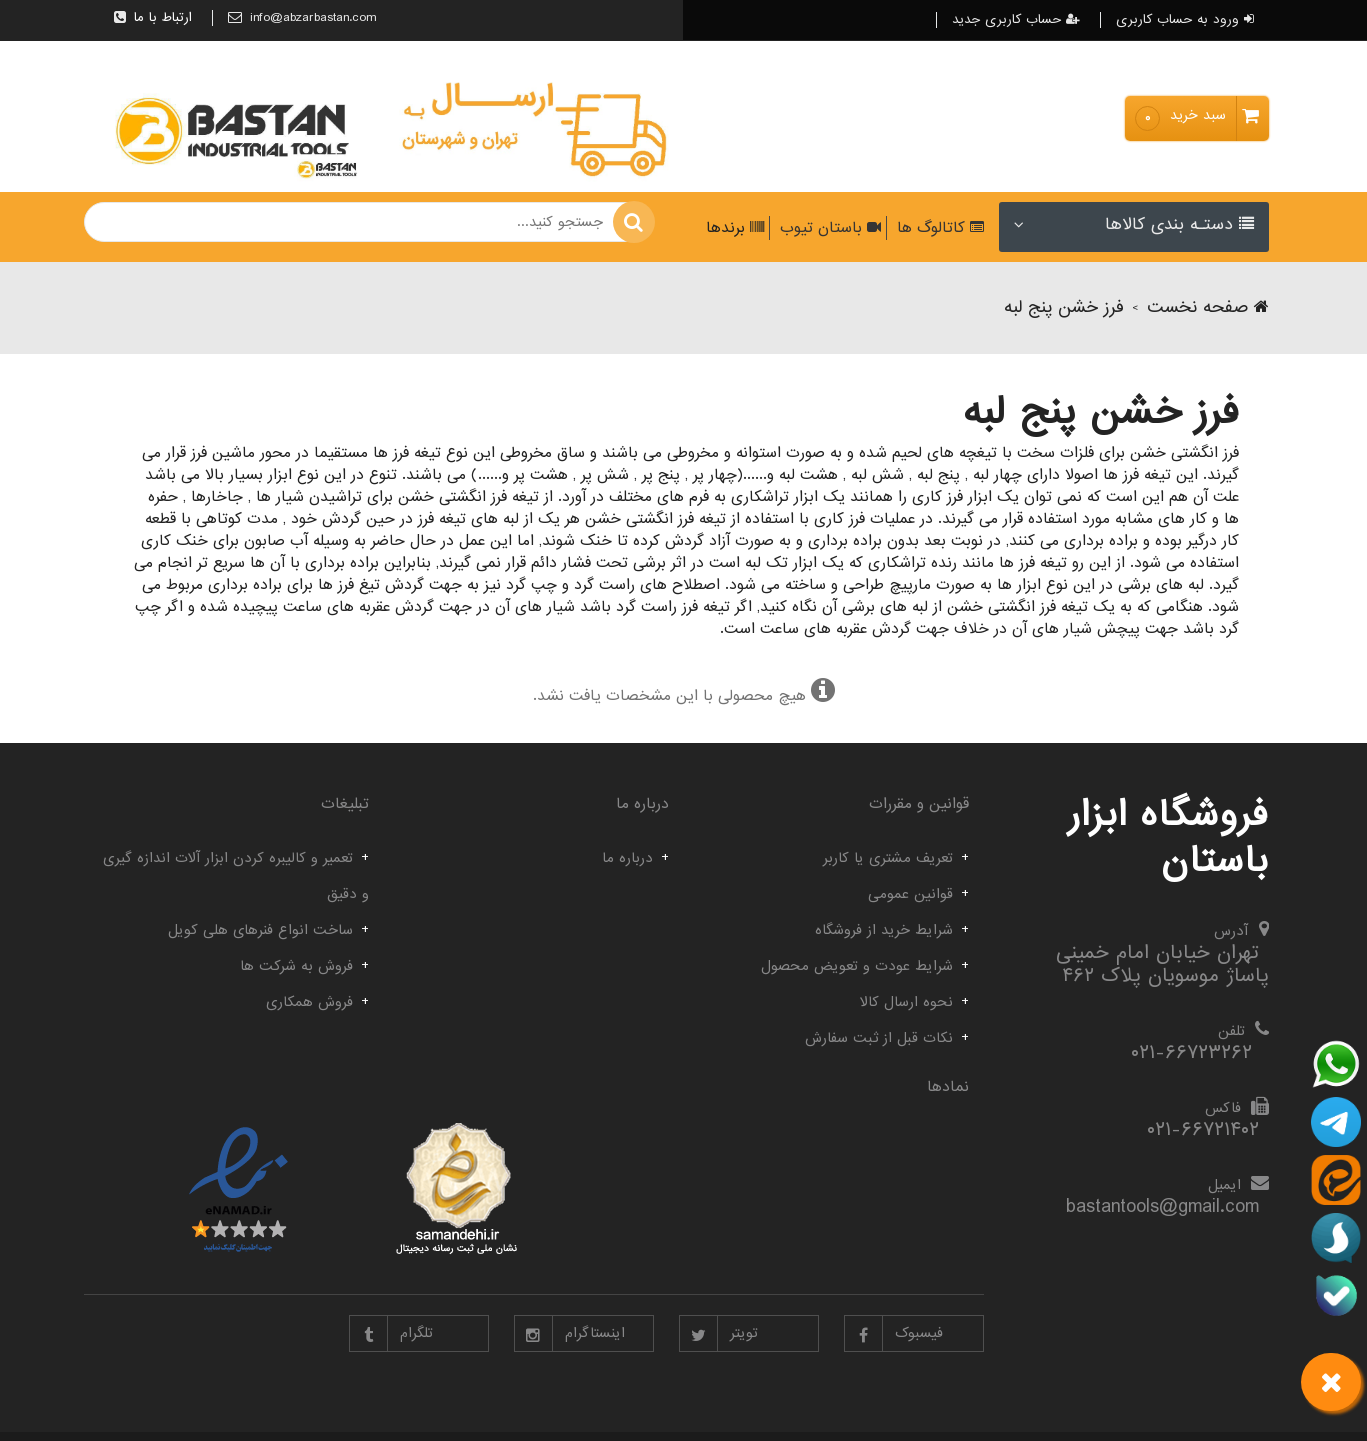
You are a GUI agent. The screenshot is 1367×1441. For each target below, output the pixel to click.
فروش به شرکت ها (296, 966)
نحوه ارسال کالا (906, 1002)
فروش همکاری (309, 1002)
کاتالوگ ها (938, 228)
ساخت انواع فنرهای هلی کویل (260, 930)
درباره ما (627, 858)
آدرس (1231, 931)
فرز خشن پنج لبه (1064, 307)
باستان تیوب (828, 228)
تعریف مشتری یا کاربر (888, 858)
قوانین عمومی (910, 894)
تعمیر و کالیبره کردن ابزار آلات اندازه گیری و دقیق (236, 876)
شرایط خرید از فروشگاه (884, 930)
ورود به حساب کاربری (1185, 20)
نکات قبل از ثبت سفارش (879, 1038)
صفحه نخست (1208, 307)
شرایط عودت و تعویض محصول (857, 966)
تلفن (1231, 1031)
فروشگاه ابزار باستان (1168, 837)
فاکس (1223, 1108)
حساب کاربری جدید (1016, 20)
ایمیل (1224, 1185)
